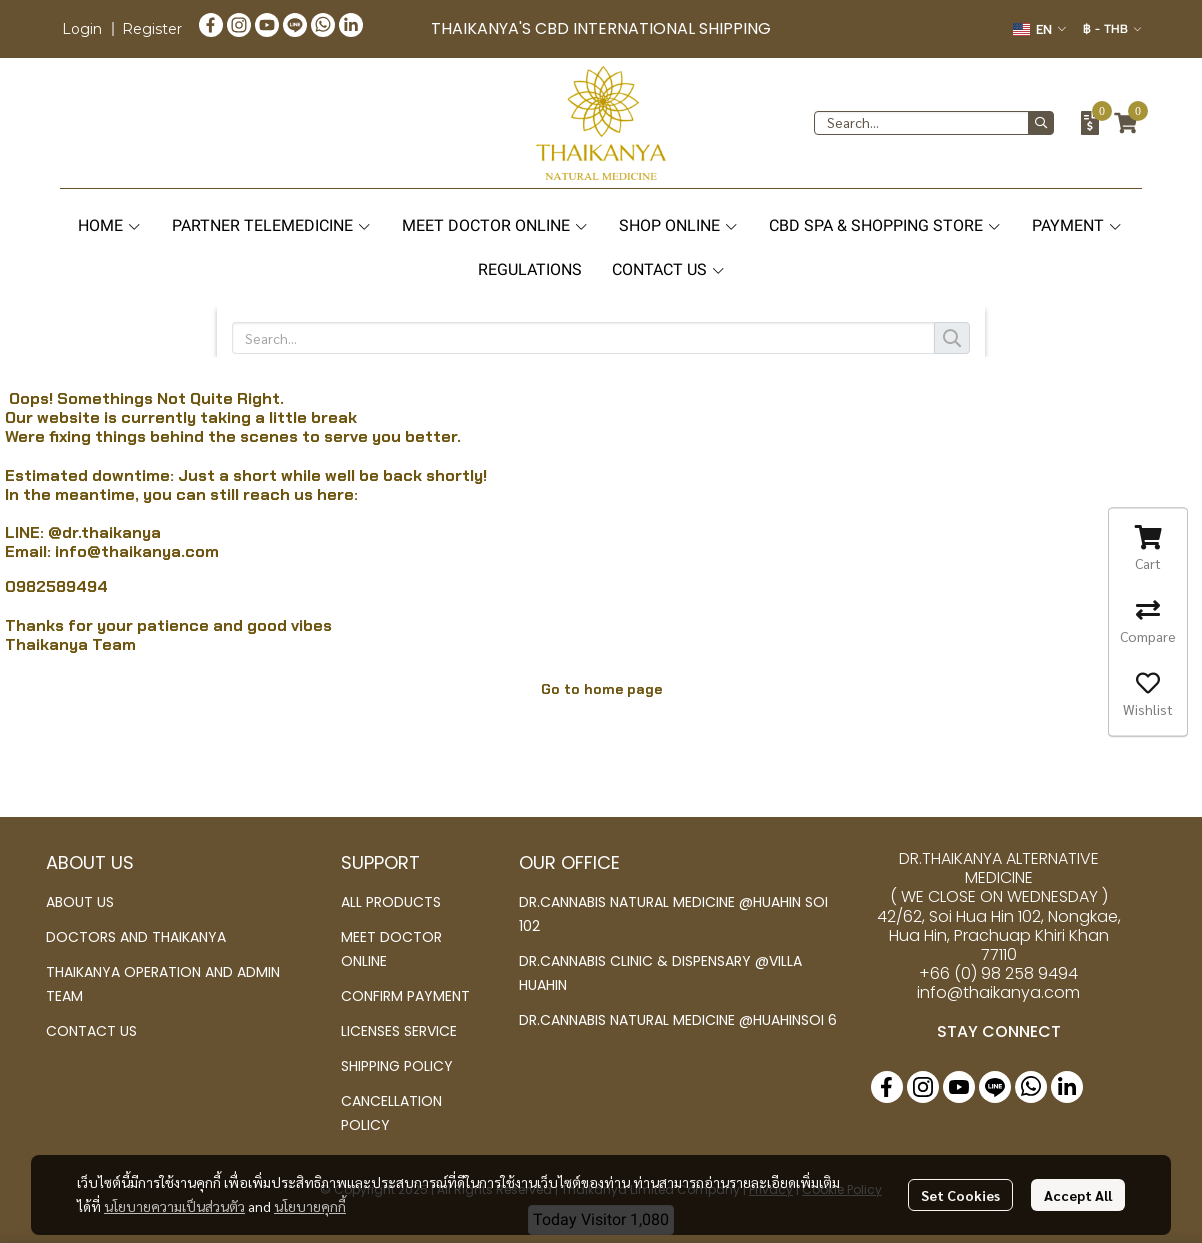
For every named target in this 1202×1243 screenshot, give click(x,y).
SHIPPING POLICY (397, 1066)
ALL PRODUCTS (391, 902)
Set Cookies (960, 1195)
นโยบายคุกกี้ (310, 1206)
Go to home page (601, 689)
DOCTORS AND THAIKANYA (136, 937)
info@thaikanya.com (137, 551)
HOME (110, 225)
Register (152, 29)
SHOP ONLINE (679, 225)
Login (82, 29)
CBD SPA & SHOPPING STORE (885, 225)
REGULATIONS (530, 269)
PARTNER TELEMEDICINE (272, 225)
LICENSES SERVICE (399, 1031)
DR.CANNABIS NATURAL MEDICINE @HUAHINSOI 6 (678, 1020)
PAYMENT (1077, 225)
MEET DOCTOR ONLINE (495, 225)
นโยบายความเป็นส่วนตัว (174, 1206)
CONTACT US (669, 269)
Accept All (1078, 1195)
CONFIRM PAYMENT (405, 996)
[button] (1039, 29)
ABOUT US (80, 902)
